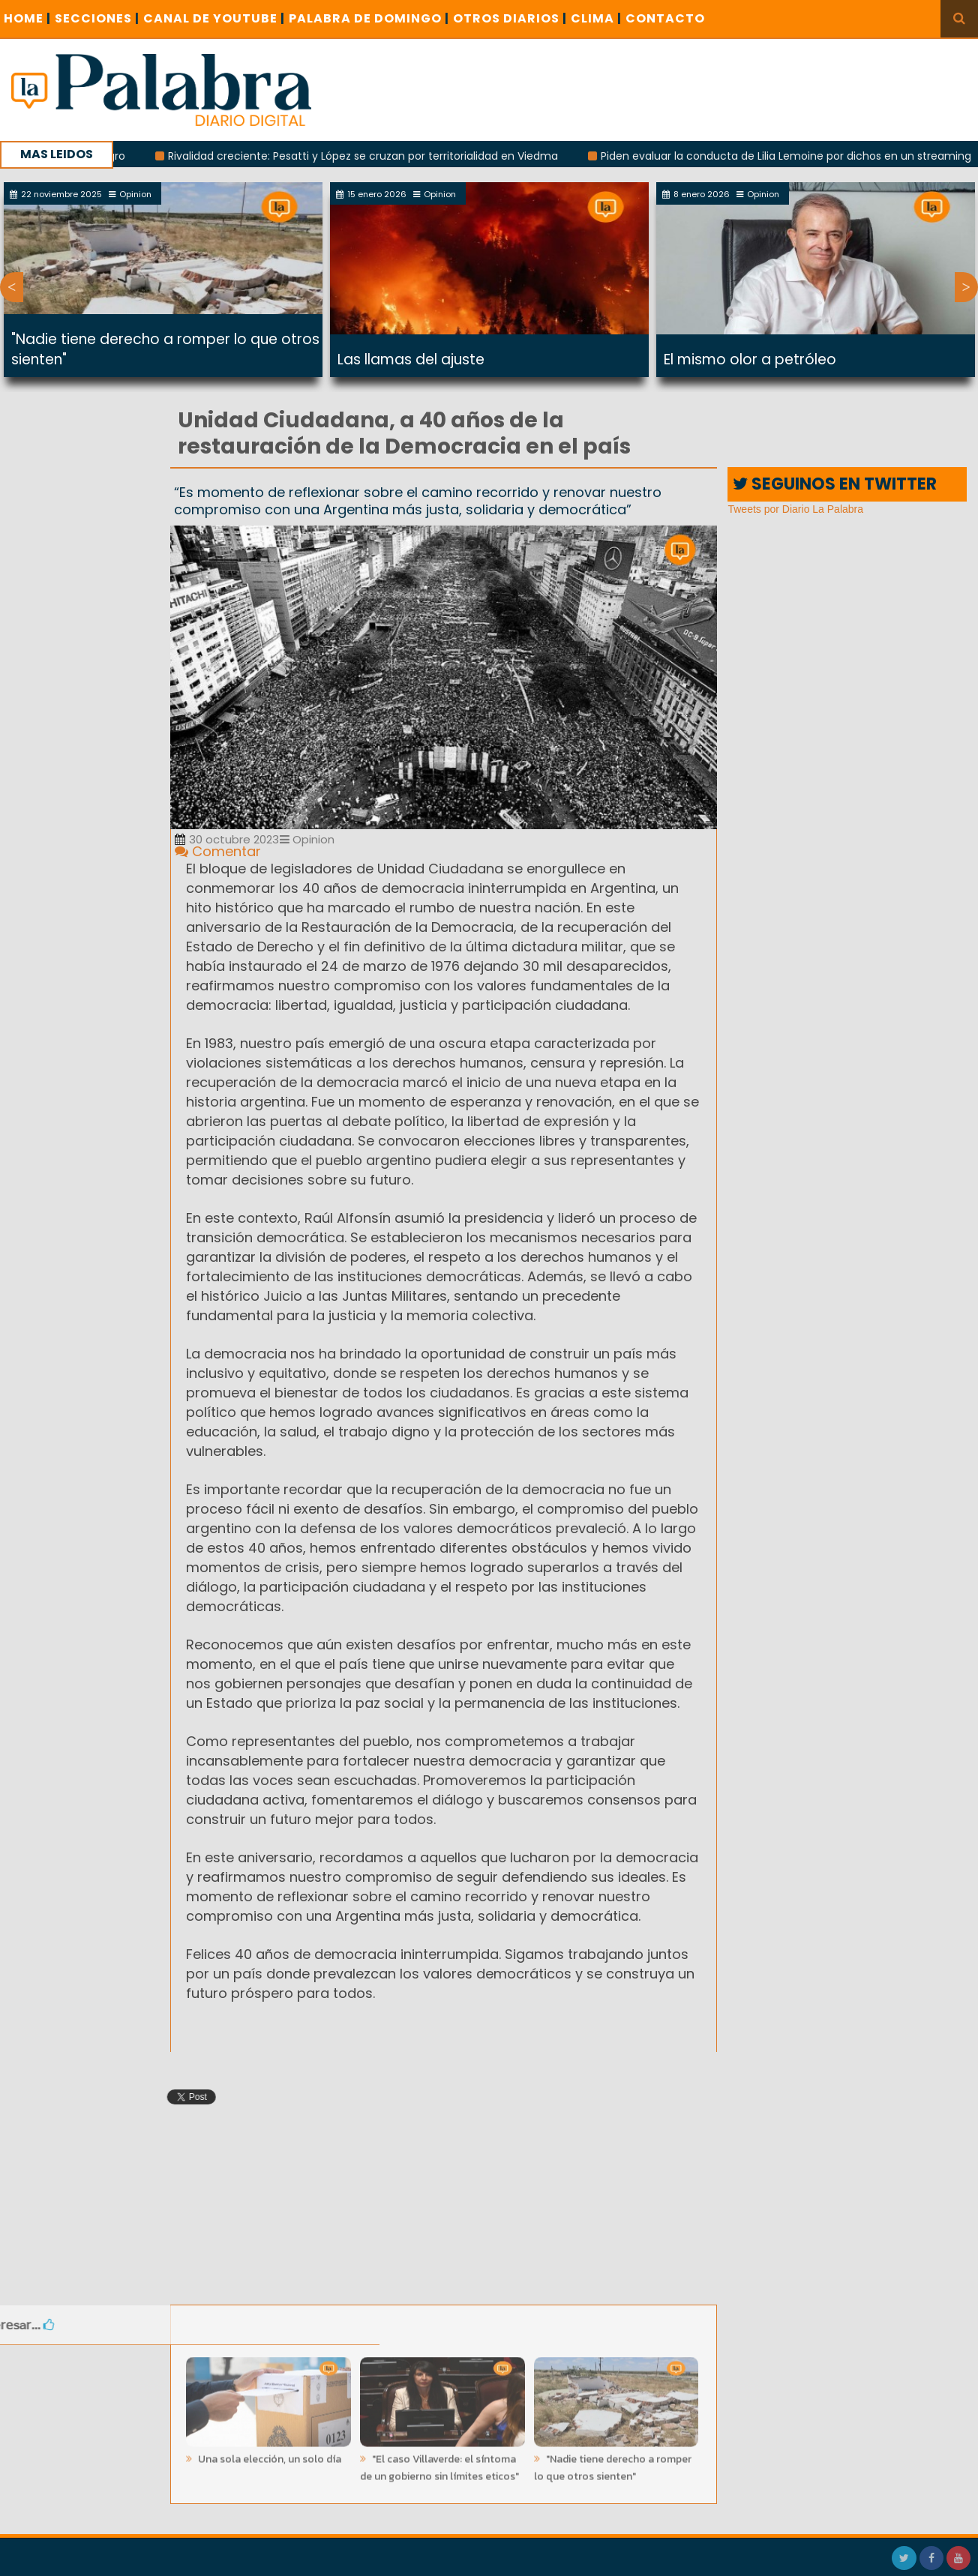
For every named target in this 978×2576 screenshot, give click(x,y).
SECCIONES (97, 18)
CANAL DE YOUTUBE (214, 18)
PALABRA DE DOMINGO (369, 18)
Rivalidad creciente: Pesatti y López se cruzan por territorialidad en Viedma (373, 155)
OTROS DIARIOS (510, 18)
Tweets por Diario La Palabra (795, 509)
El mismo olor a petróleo (750, 359)
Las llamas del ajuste (411, 359)
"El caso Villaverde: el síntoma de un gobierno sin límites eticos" (439, 2462)
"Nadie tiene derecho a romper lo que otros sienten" (613, 2462)
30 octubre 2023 (227, 839)
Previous (11, 287)
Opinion (307, 839)
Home (27, 18)
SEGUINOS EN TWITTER (835, 484)
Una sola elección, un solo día (268, 2454)
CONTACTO (665, 18)
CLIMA (596, 18)
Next (966, 287)
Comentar (218, 851)
